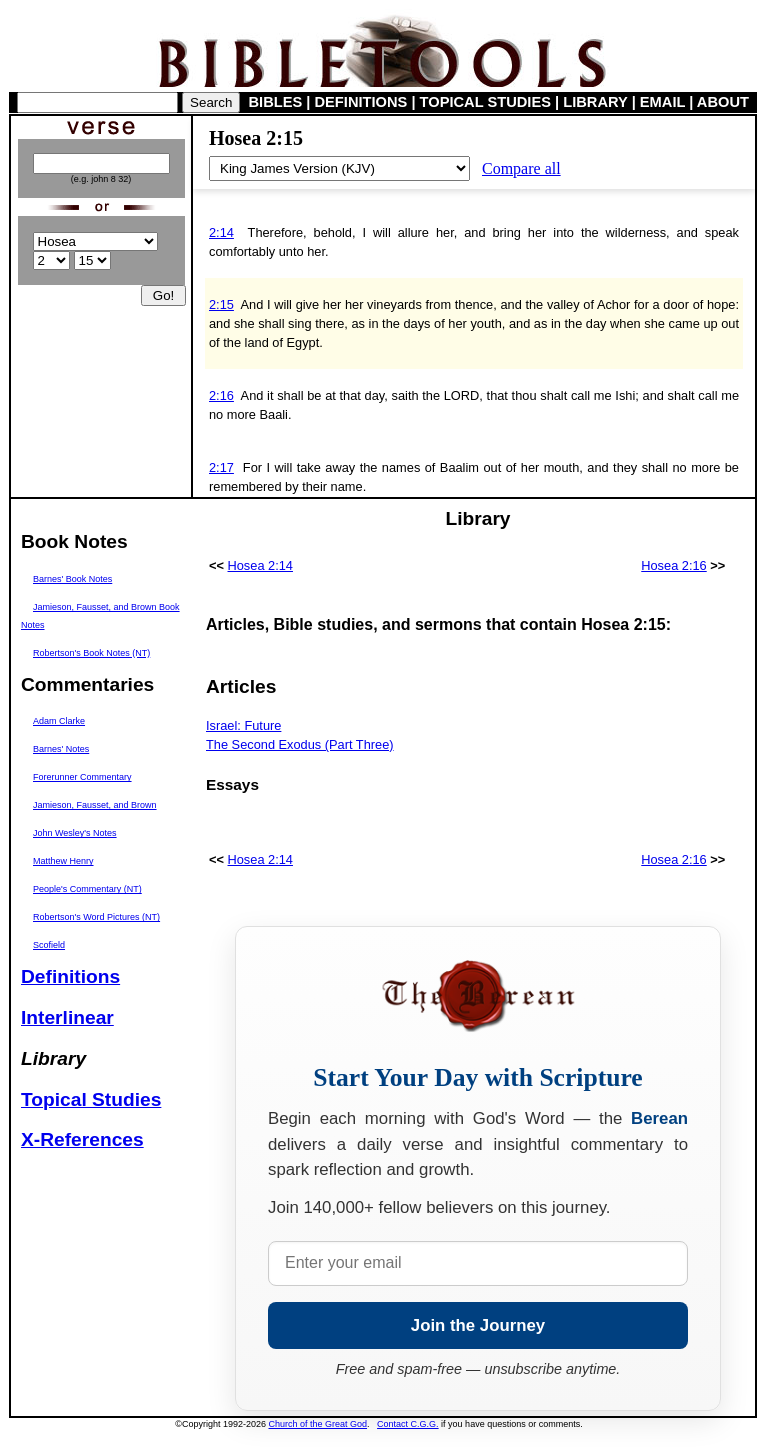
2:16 (221, 395)
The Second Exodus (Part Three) (300, 744)
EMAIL (662, 102)
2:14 (221, 232)
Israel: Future (243, 725)
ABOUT (723, 102)
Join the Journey (478, 1325)
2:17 (221, 467)
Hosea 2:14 (260, 565)
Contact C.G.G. (408, 1424)
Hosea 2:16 (673, 565)
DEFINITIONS (361, 102)
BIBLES (276, 102)
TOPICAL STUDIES (485, 102)
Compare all (521, 168)
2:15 (221, 304)
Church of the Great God (318, 1424)
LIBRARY (595, 102)
